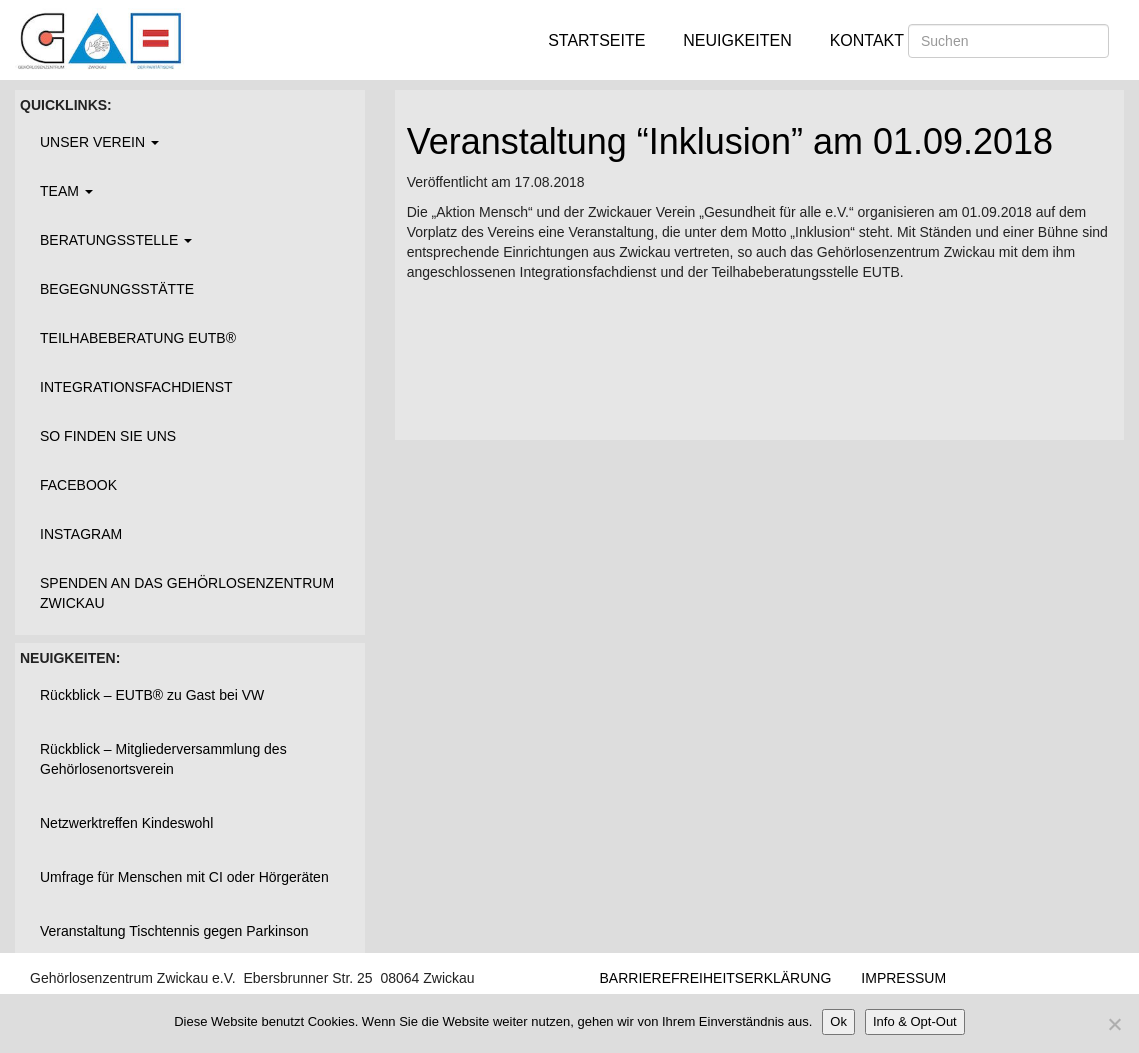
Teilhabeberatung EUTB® (138, 338)
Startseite (596, 40)
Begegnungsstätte (117, 289)
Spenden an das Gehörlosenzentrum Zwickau (187, 593)
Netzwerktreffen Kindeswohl (126, 823)
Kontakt (867, 40)
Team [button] (66, 191)
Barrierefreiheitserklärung (716, 978)
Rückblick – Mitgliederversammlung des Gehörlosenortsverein (163, 759)
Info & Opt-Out (915, 1021)
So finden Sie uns (108, 436)
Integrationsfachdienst (136, 387)
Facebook (78, 485)
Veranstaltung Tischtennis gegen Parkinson (174, 931)
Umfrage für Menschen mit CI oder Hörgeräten (184, 877)
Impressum (903, 978)
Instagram (81, 534)
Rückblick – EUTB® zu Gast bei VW (152, 695)
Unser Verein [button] (99, 142)
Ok (838, 1021)
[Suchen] (1008, 41)
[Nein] (1114, 1024)
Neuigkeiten (737, 40)
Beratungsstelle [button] (116, 240)
